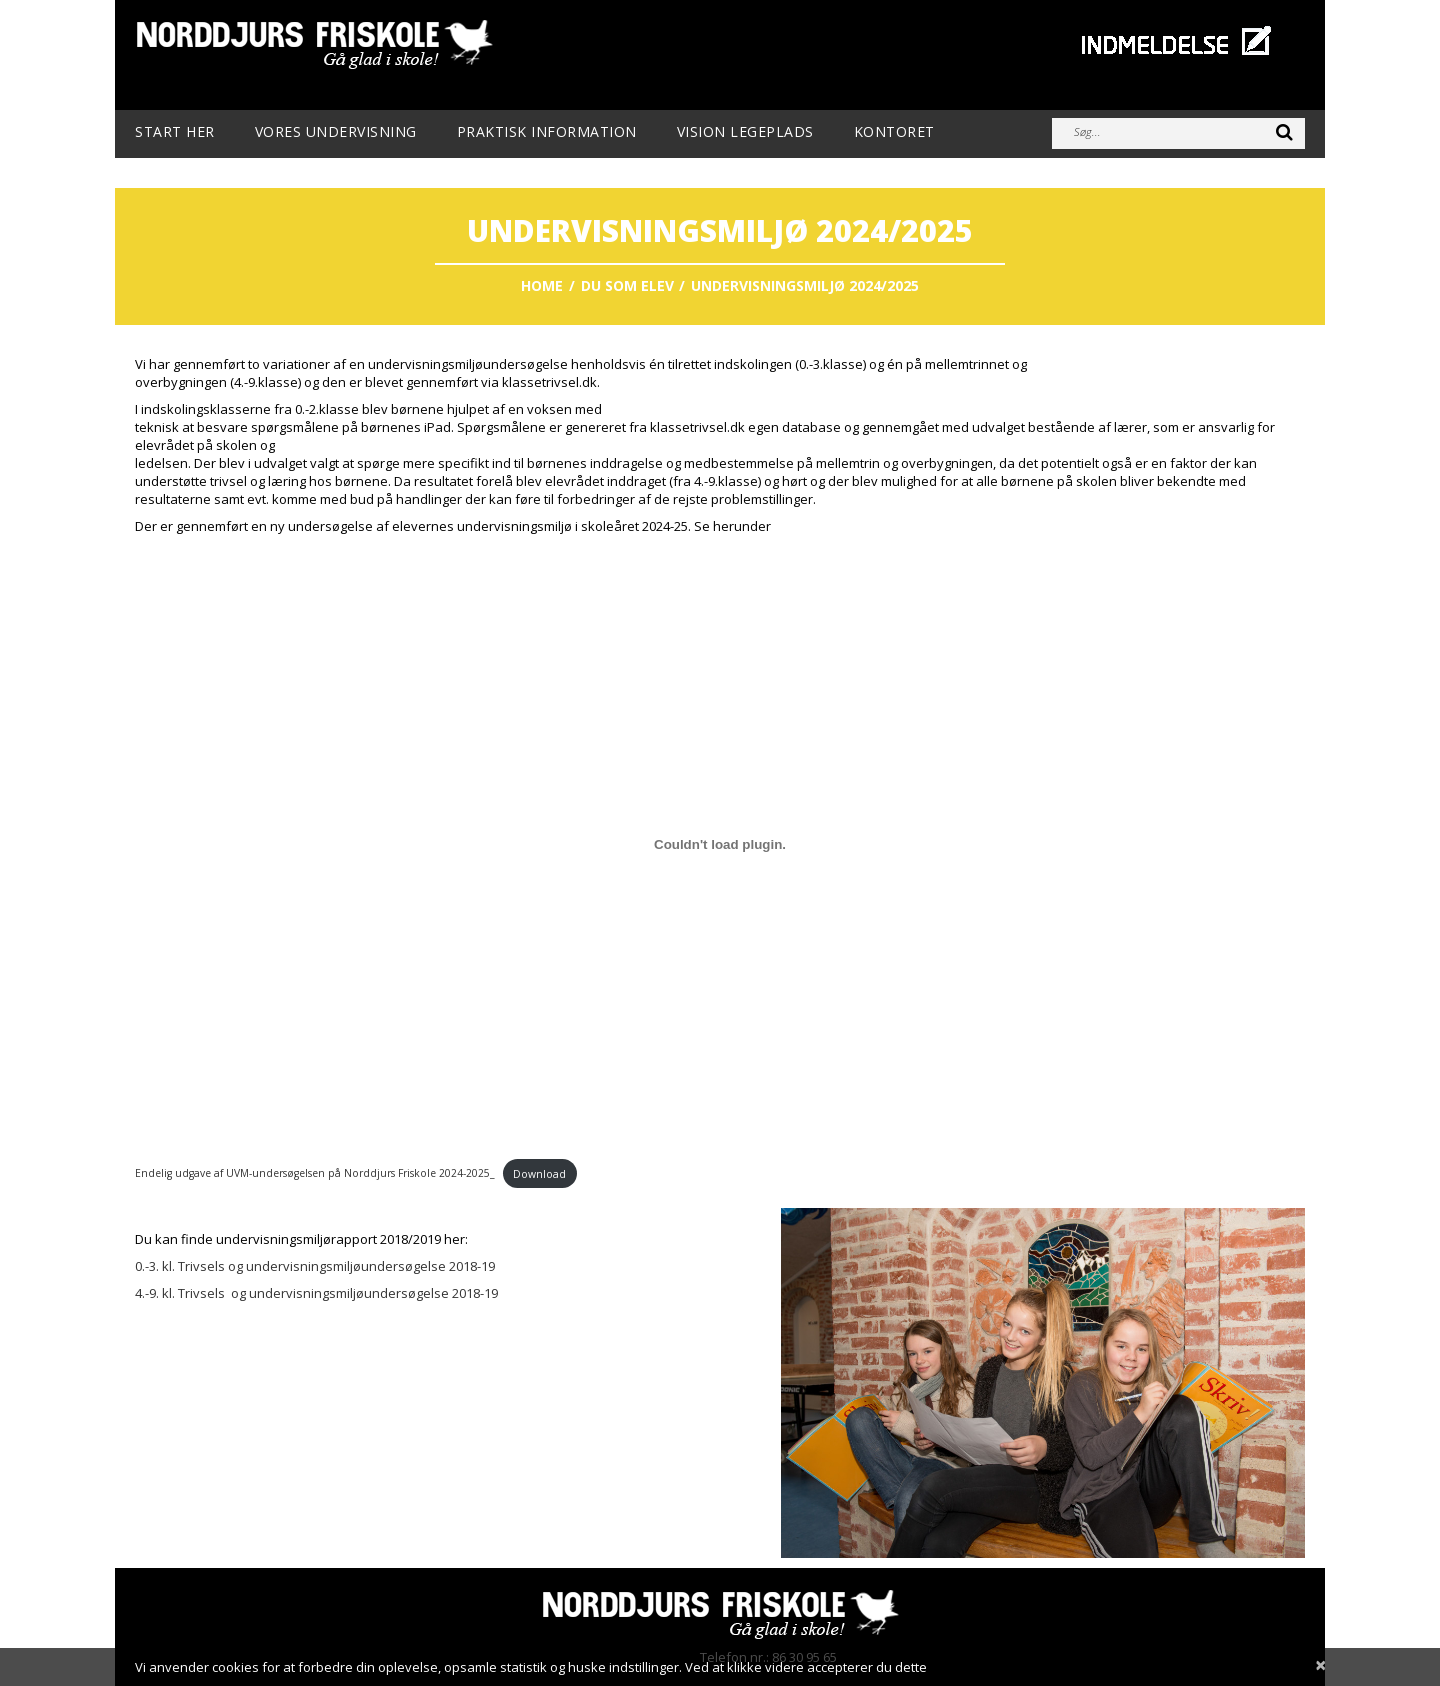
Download (539, 1174)
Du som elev (627, 285)
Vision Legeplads (745, 132)
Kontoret (894, 132)
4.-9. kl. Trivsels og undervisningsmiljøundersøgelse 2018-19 (318, 1293)
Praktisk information (547, 132)
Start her (175, 132)
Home (542, 285)
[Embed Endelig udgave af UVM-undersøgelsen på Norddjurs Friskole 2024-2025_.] (720, 844)
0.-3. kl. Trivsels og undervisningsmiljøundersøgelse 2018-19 (315, 1266)
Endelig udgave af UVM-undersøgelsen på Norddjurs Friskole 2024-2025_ (315, 1174)
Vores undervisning (336, 132)
